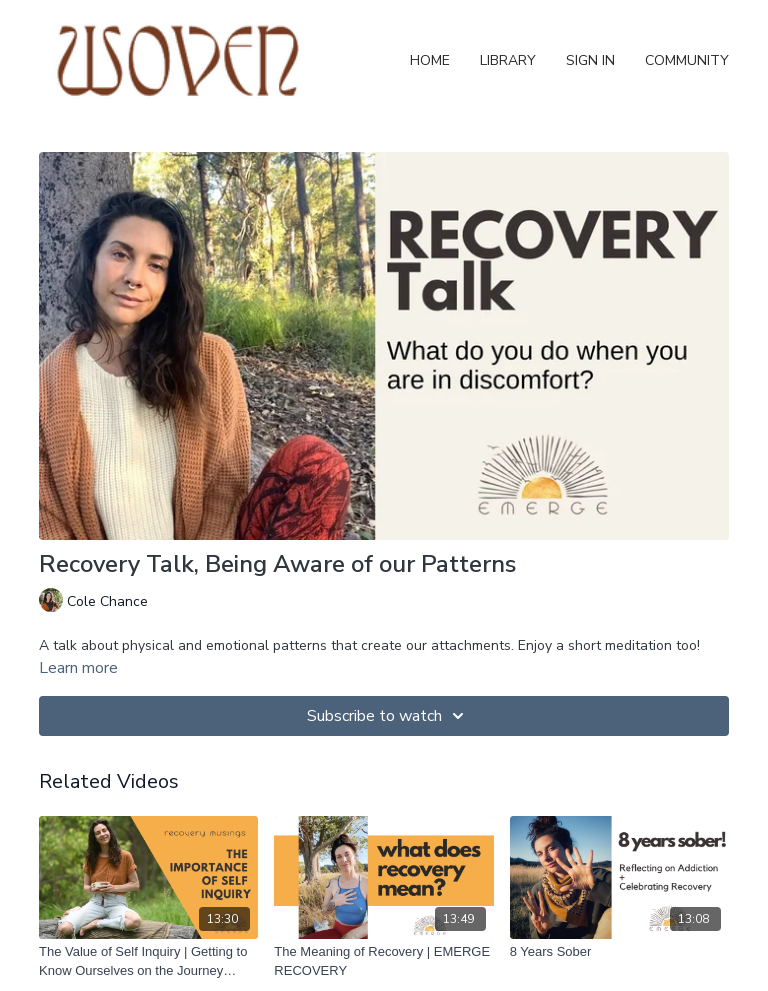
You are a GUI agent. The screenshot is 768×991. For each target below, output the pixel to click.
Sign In (590, 60)
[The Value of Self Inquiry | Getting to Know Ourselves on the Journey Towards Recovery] (148, 961)
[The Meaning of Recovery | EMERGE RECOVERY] (383, 961)
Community (687, 60)
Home (430, 60)
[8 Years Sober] (619, 952)
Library (508, 60)
